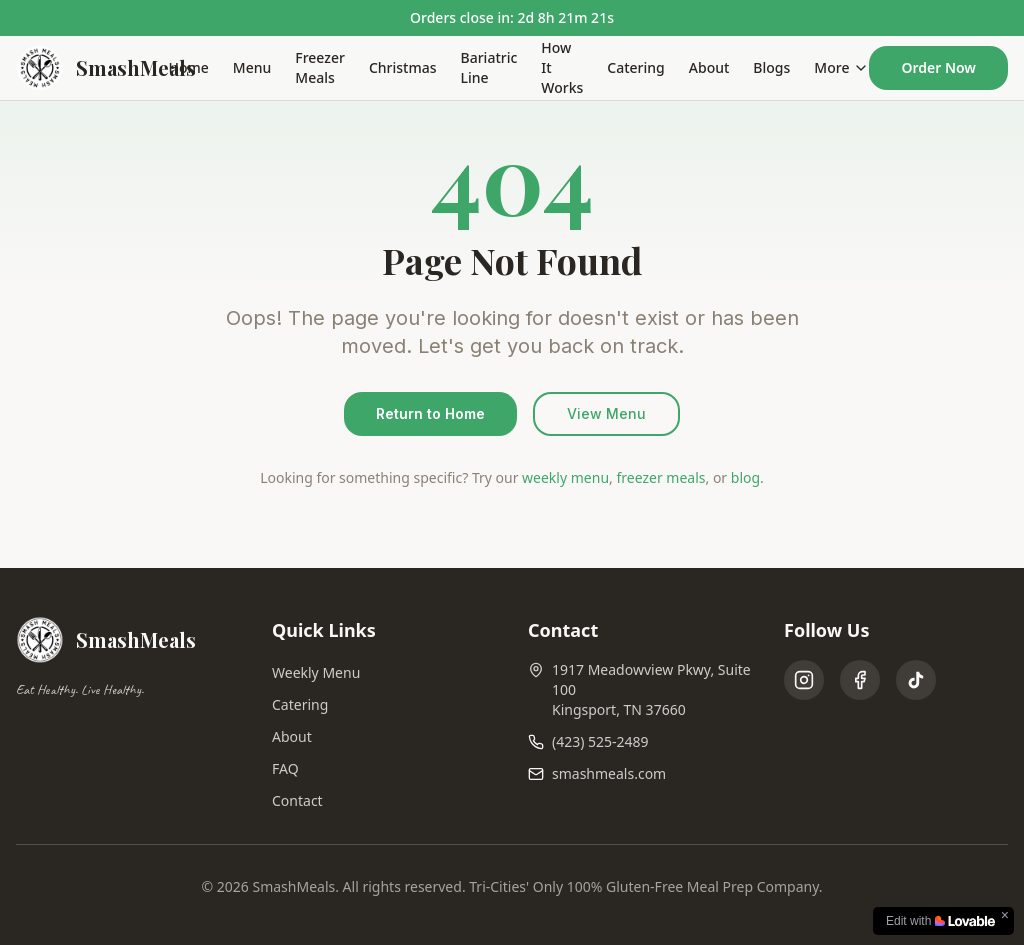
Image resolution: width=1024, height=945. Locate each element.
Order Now (938, 67)
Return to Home (430, 413)
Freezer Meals (320, 67)
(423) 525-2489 (600, 741)
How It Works (562, 67)
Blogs (771, 67)
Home (189, 67)
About (709, 67)
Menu (252, 67)
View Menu (606, 413)
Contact (297, 800)
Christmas (403, 67)
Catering (635, 67)
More (841, 67)
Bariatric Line (489, 67)
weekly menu (565, 477)
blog (745, 477)
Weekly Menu (316, 672)
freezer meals (660, 477)
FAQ (285, 768)
